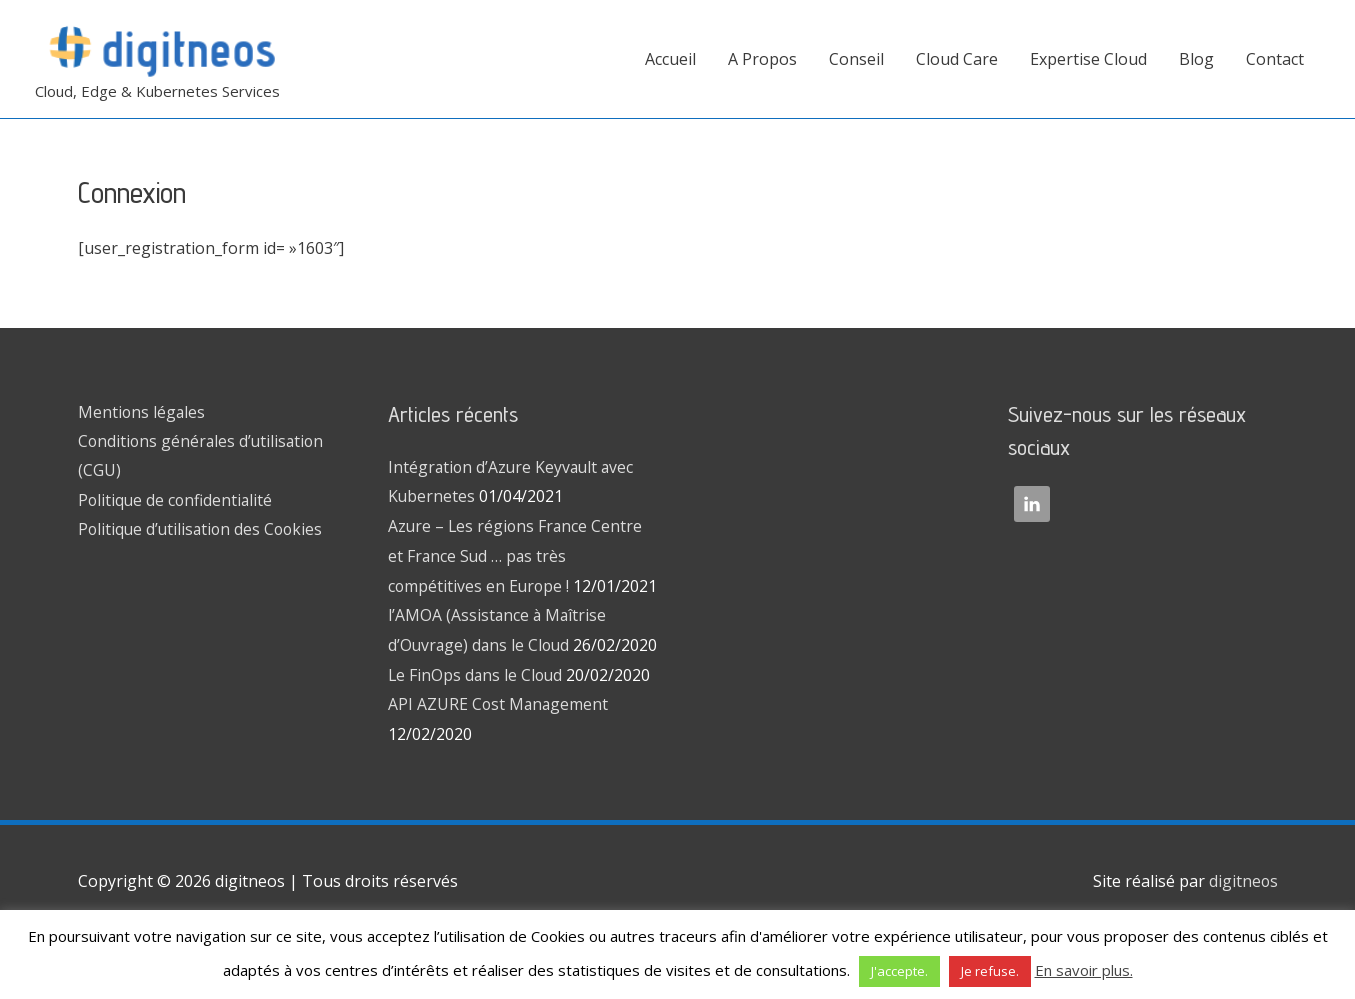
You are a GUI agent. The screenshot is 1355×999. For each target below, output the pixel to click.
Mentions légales (142, 412)
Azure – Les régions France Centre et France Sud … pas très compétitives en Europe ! (517, 555)
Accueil (670, 59)
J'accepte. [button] (899, 971)
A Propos (762, 59)
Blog (1196, 59)
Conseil (856, 59)
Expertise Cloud (1088, 59)
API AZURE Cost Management (499, 764)
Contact (1275, 59)
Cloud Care (957, 59)
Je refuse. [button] (990, 971)
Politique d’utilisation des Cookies (203, 531)
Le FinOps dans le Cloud (477, 734)
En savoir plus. (1084, 970)
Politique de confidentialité (177, 501)
